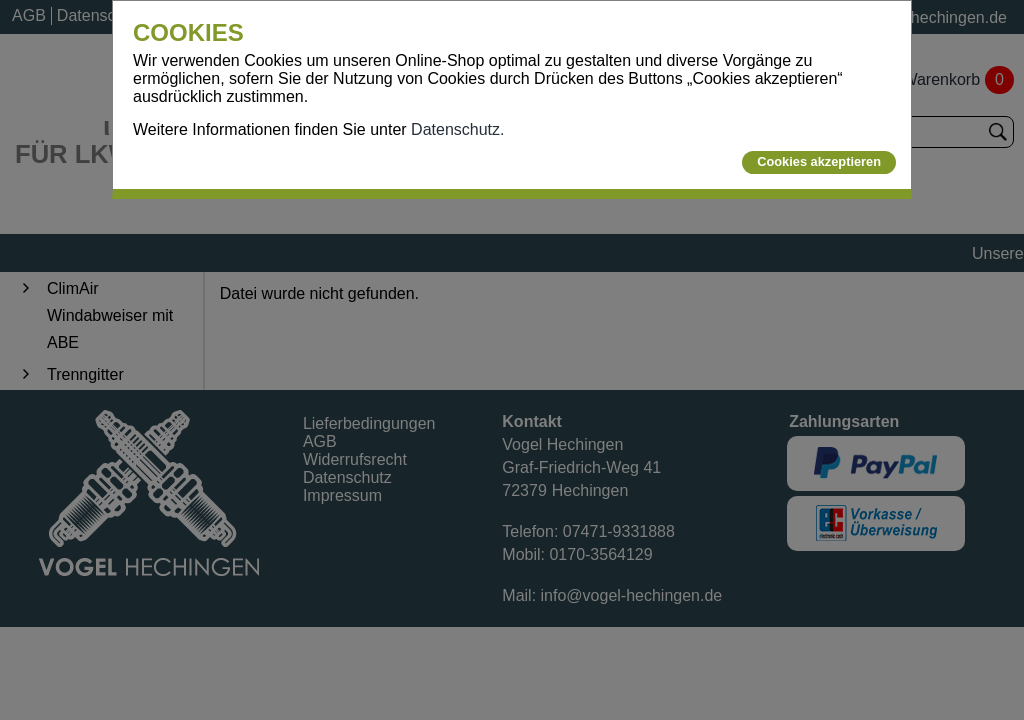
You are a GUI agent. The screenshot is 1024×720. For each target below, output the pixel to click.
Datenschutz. (457, 129)
